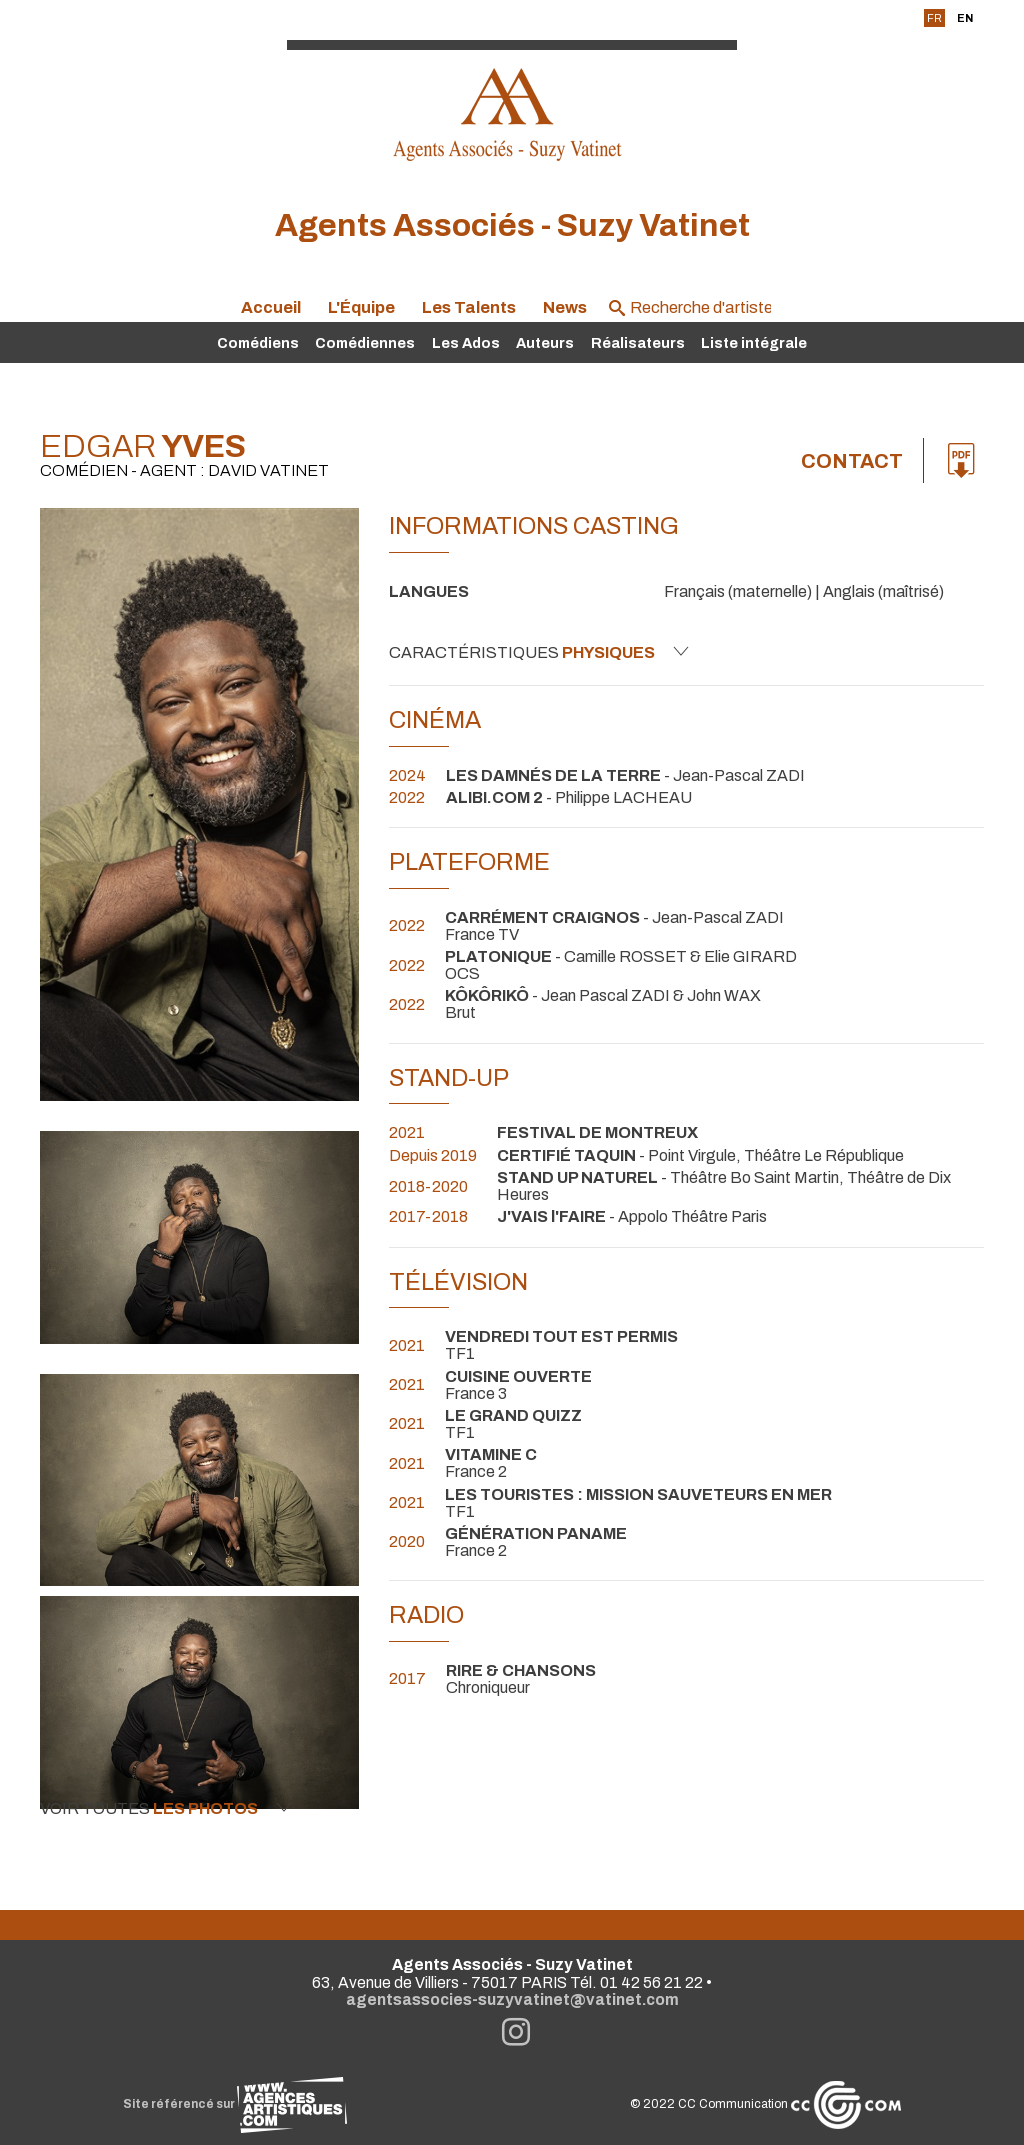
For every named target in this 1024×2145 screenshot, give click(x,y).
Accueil (271, 307)
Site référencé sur (235, 2104)
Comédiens (258, 343)
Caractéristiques (539, 652)
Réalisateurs (638, 343)
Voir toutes (166, 1808)
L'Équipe (361, 307)
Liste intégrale (754, 343)
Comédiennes (365, 343)
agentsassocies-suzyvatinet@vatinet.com (512, 1999)
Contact (852, 461)
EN (965, 18)
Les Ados (466, 343)
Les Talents (469, 307)
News (565, 307)
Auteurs (545, 343)
